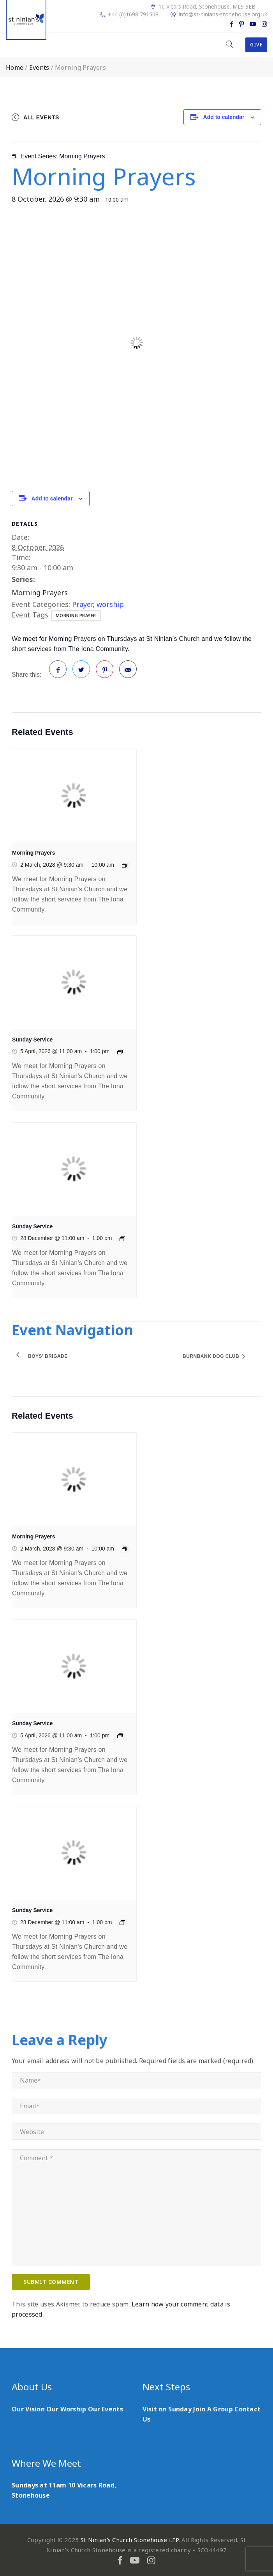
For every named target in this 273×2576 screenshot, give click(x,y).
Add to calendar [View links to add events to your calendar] (224, 117)
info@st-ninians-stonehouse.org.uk (223, 14)
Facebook (58, 672)
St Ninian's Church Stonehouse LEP (130, 2540)
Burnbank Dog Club (212, 1356)
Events (39, 67)
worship (110, 604)
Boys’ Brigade (48, 1356)
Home (14, 67)
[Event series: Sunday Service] (120, 1052)
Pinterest (104, 672)
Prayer (82, 604)
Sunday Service (32, 1039)
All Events (41, 117)
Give (256, 44)
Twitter (81, 672)
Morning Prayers (40, 592)
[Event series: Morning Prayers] (124, 865)
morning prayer (76, 615)
